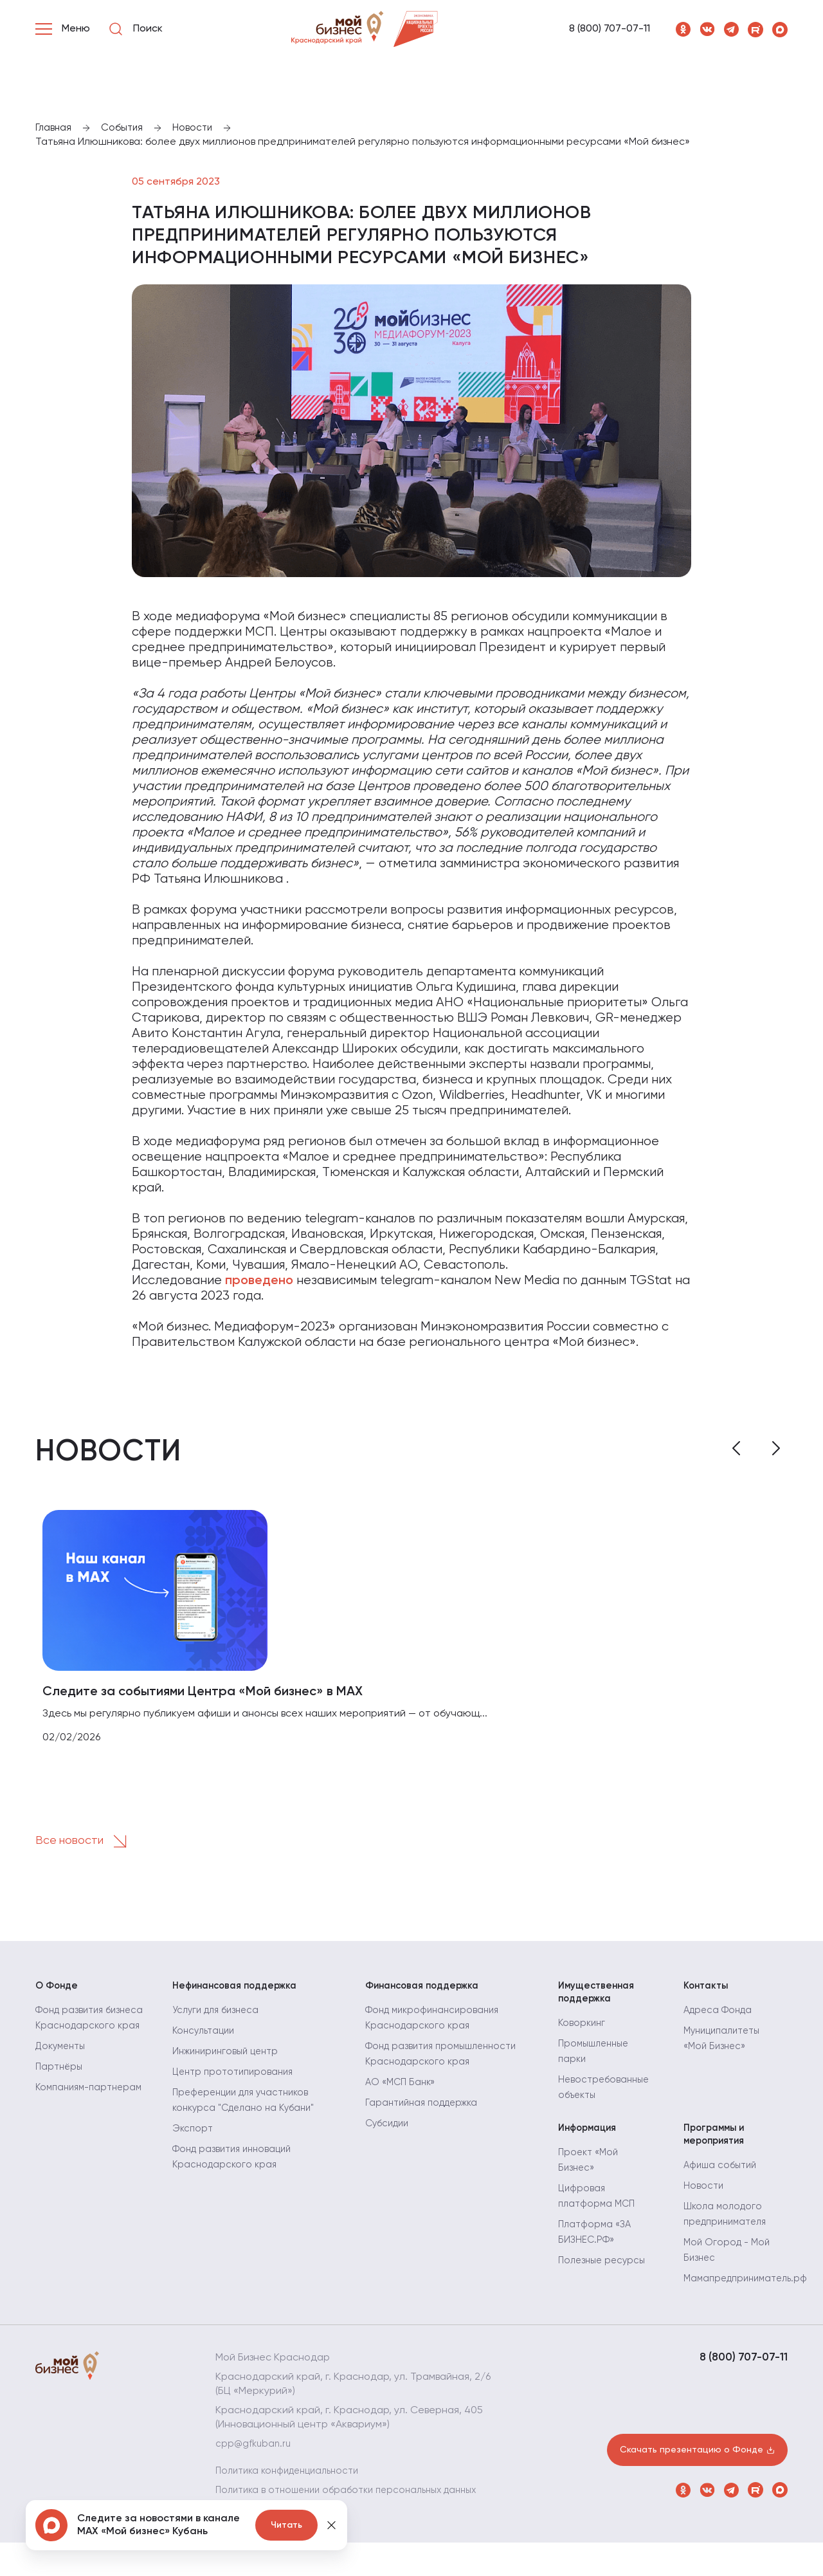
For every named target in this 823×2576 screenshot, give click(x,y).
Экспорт (193, 2141)
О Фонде (58, 1994)
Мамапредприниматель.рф (750, 2298)
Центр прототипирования (236, 2084)
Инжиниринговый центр (229, 2064)
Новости (704, 2205)
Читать (286, 2525)
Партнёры (60, 2110)
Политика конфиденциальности (293, 2490)
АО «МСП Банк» (402, 2095)
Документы (63, 2089)
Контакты (707, 1994)
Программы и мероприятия (716, 2149)
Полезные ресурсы (604, 2279)
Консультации (206, 2043)
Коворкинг (583, 2037)
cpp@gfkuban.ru (254, 2463)
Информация (590, 2142)
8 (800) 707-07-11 (609, 29)
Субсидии (389, 2136)
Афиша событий (722, 2185)
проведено (259, 1281)
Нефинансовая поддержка (240, 1994)
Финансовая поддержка (427, 1994)
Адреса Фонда (720, 2023)
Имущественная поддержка (599, 2001)
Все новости (91, 1849)
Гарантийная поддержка (425, 2115)
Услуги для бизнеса (219, 2023)
